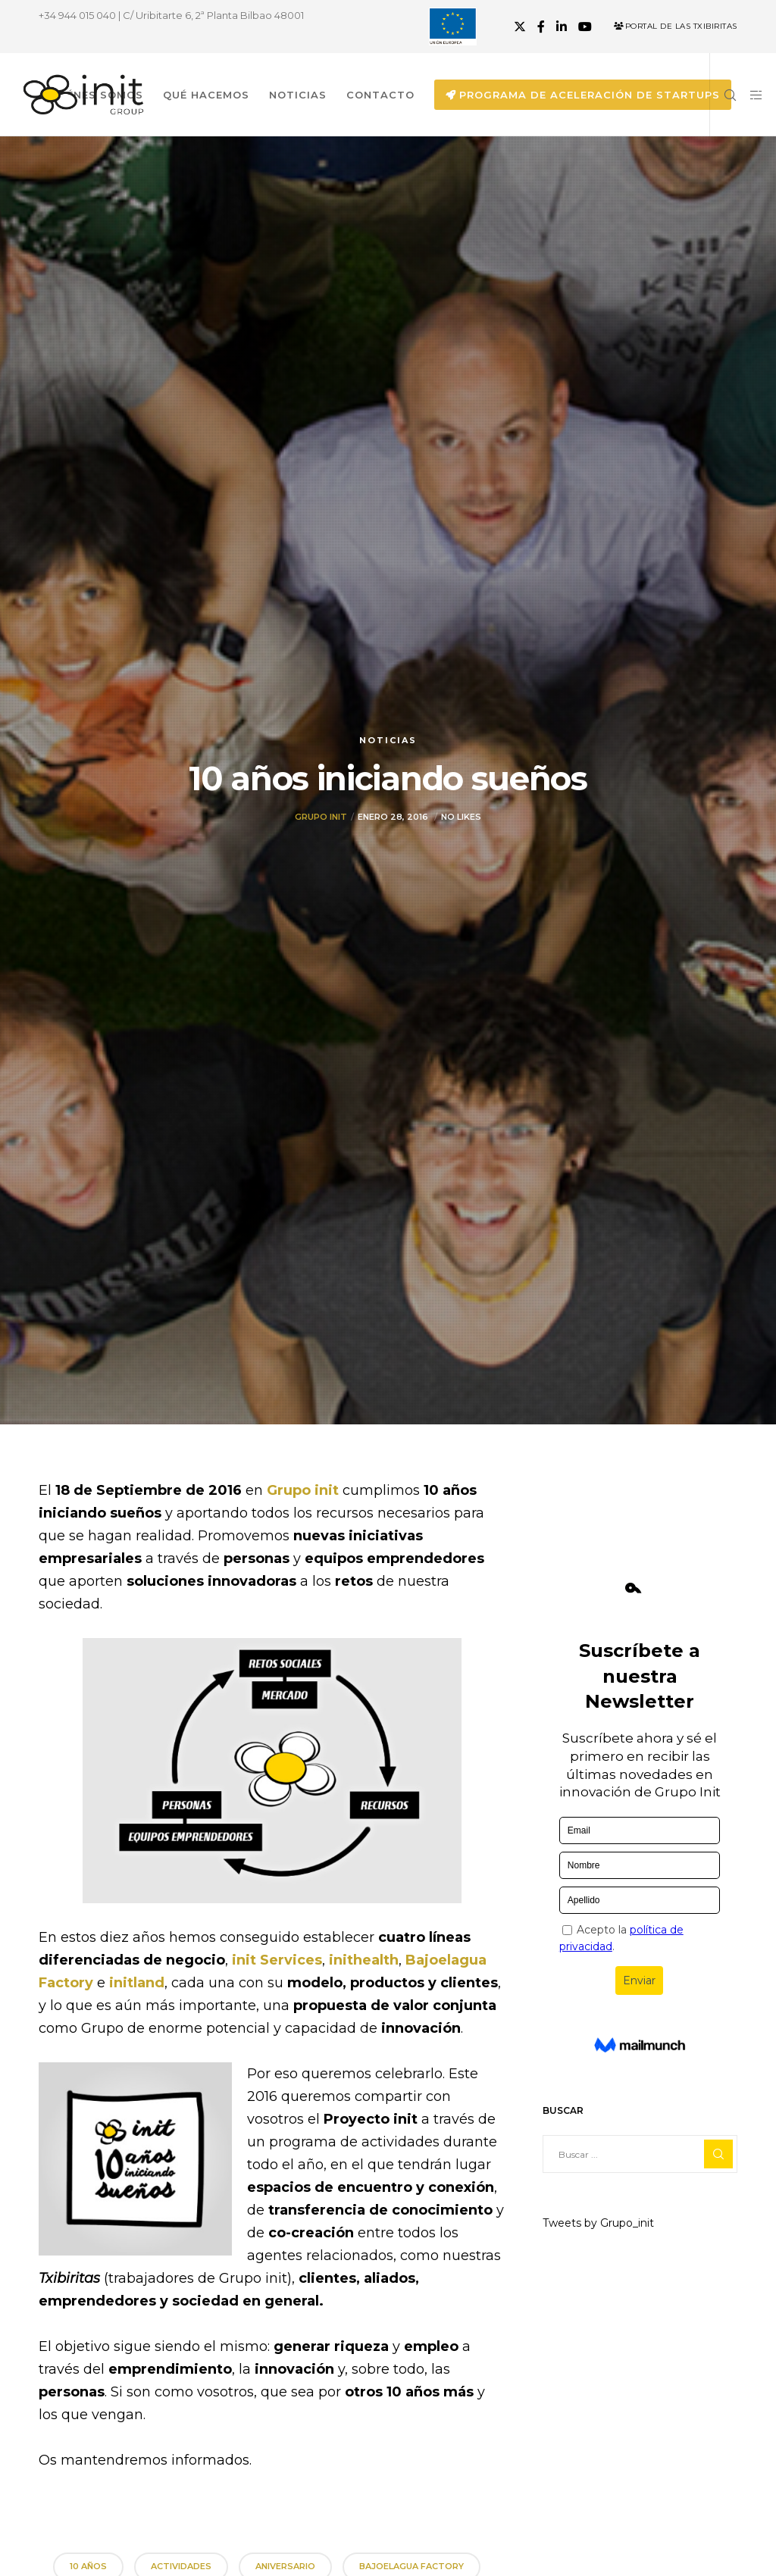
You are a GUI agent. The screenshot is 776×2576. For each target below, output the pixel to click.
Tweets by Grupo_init (598, 2223)
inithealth (364, 1960)
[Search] (723, 94)
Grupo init (321, 816)
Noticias (388, 740)
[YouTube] (585, 26)
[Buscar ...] (640, 2154)
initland (136, 1982)
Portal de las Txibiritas (675, 26)
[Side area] (751, 94)
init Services (277, 1960)
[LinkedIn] (561, 26)
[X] (520, 26)
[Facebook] (541, 26)
